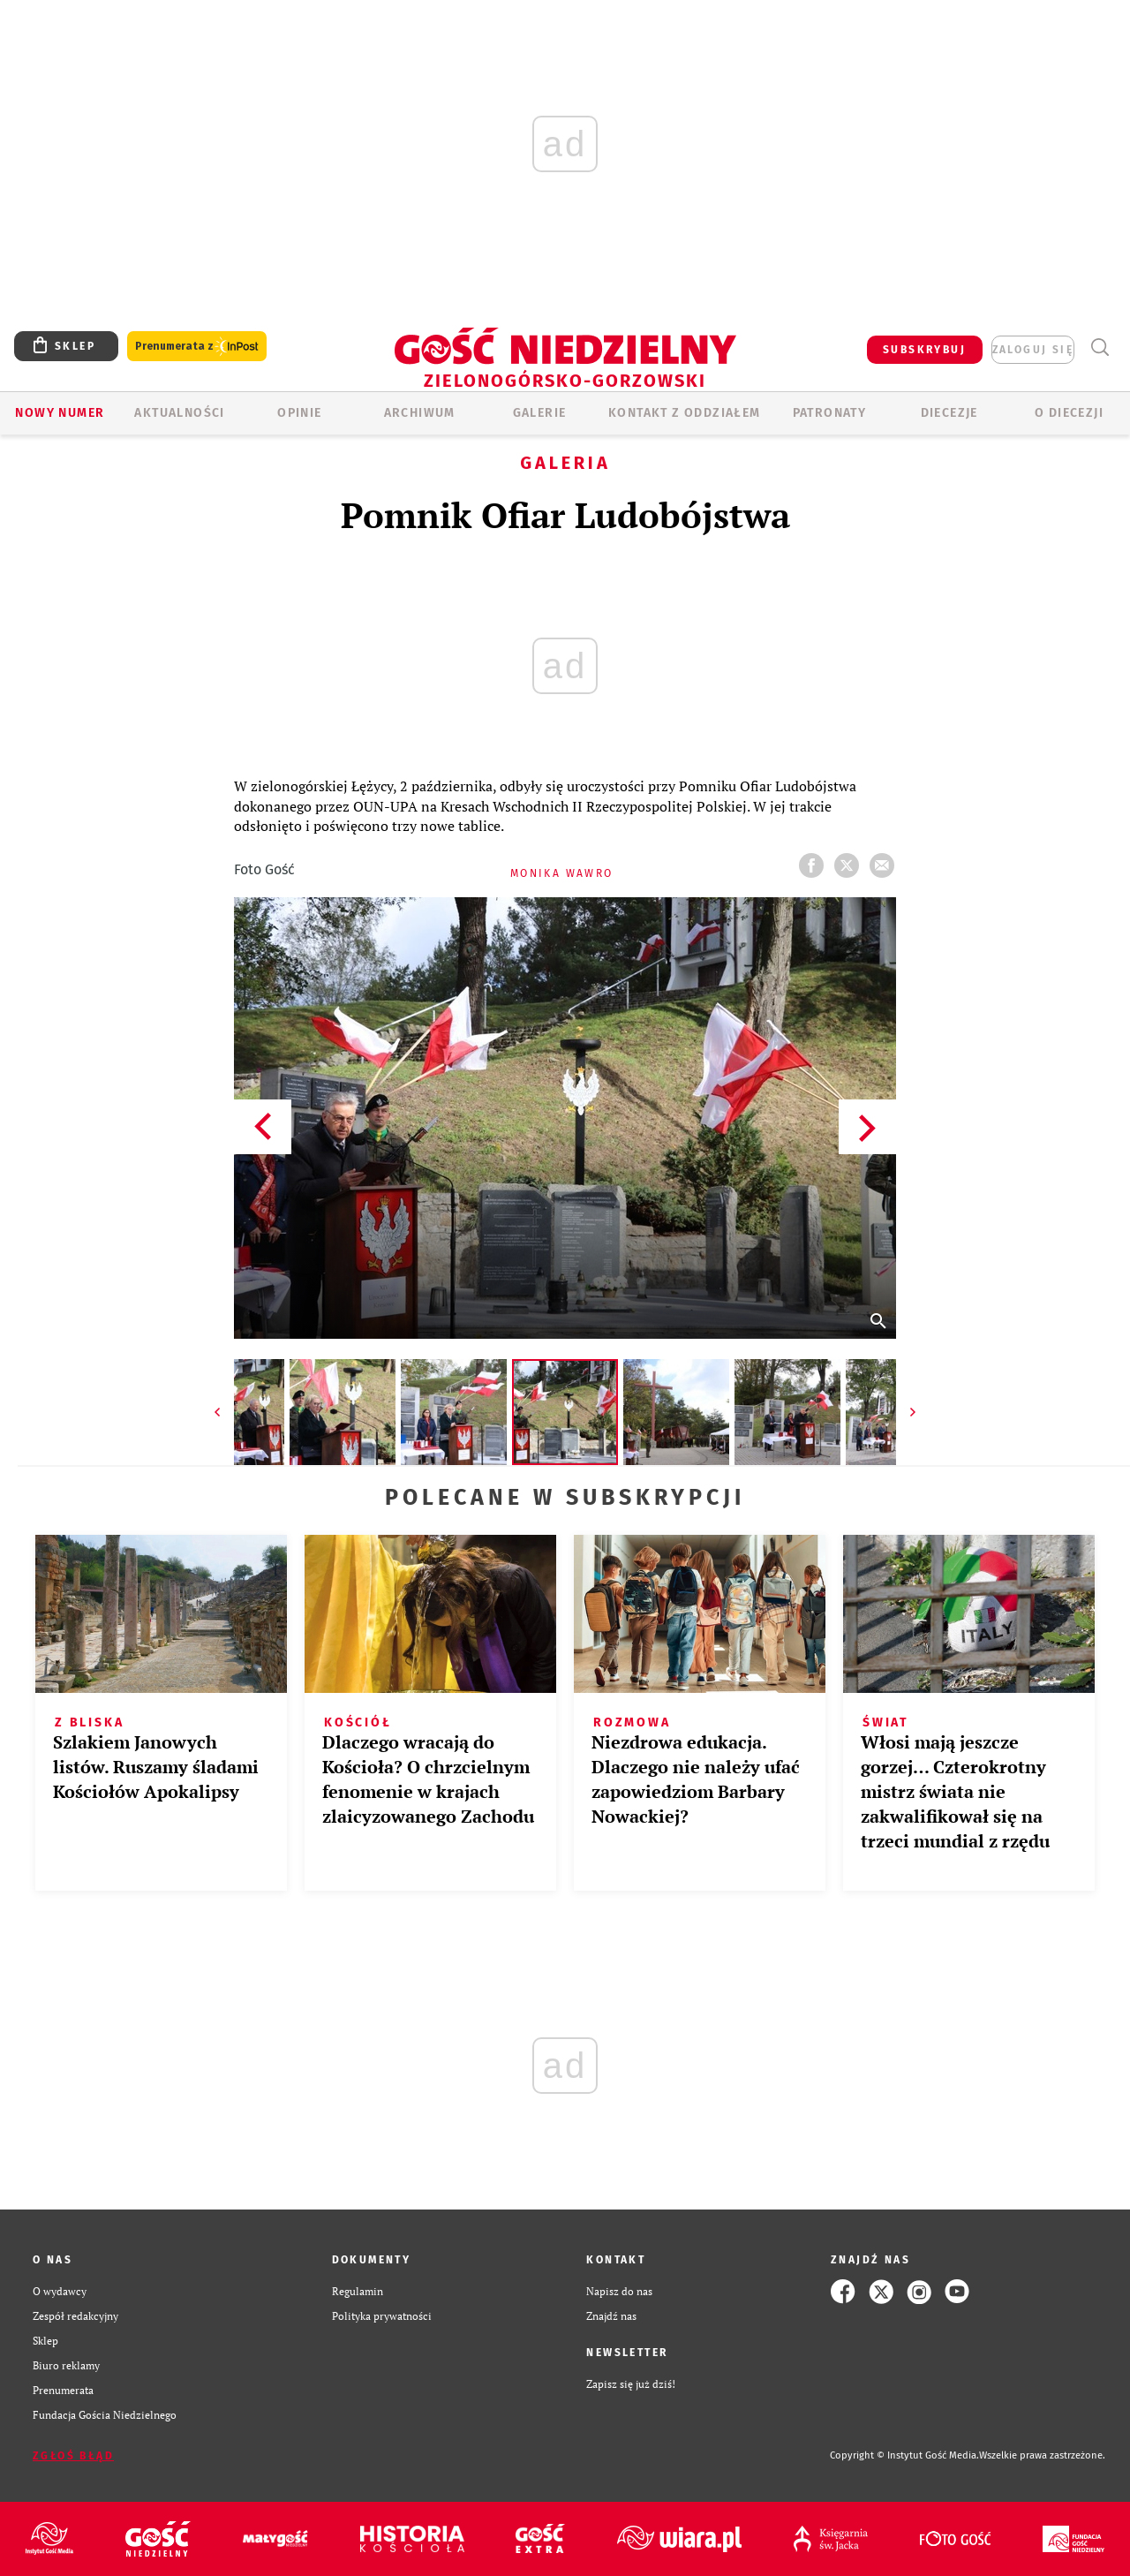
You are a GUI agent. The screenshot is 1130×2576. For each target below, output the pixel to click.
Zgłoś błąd (73, 2456)
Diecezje (949, 412)
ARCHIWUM (420, 412)
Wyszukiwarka (1099, 347)
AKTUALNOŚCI (179, 412)
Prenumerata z (197, 346)
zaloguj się (1033, 350)
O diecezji (1069, 412)
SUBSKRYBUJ (924, 350)
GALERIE (540, 412)
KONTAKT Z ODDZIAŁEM (684, 412)
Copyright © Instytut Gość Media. (904, 2455)
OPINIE (299, 412)
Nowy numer (59, 412)
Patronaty (830, 412)
